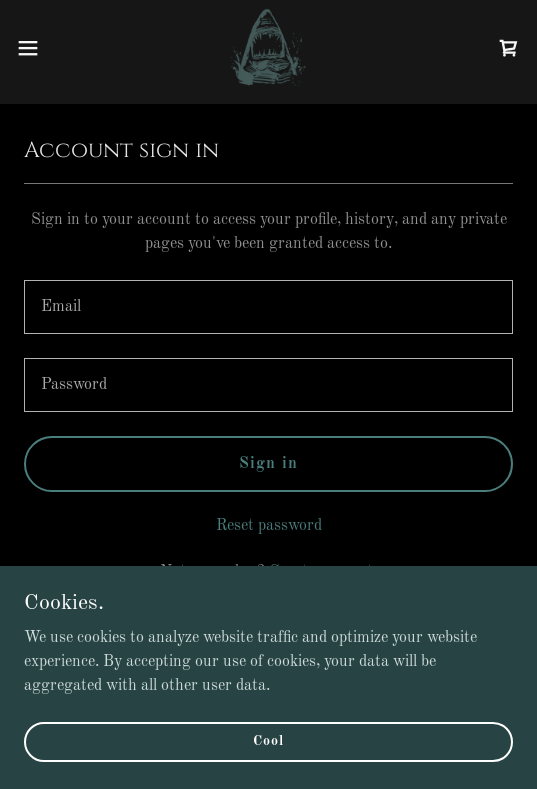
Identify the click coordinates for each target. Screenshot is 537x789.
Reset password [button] (269, 526)
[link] (268, 48)
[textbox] (268, 307)
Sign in (268, 464)
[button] (47, 48)
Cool (268, 741)
